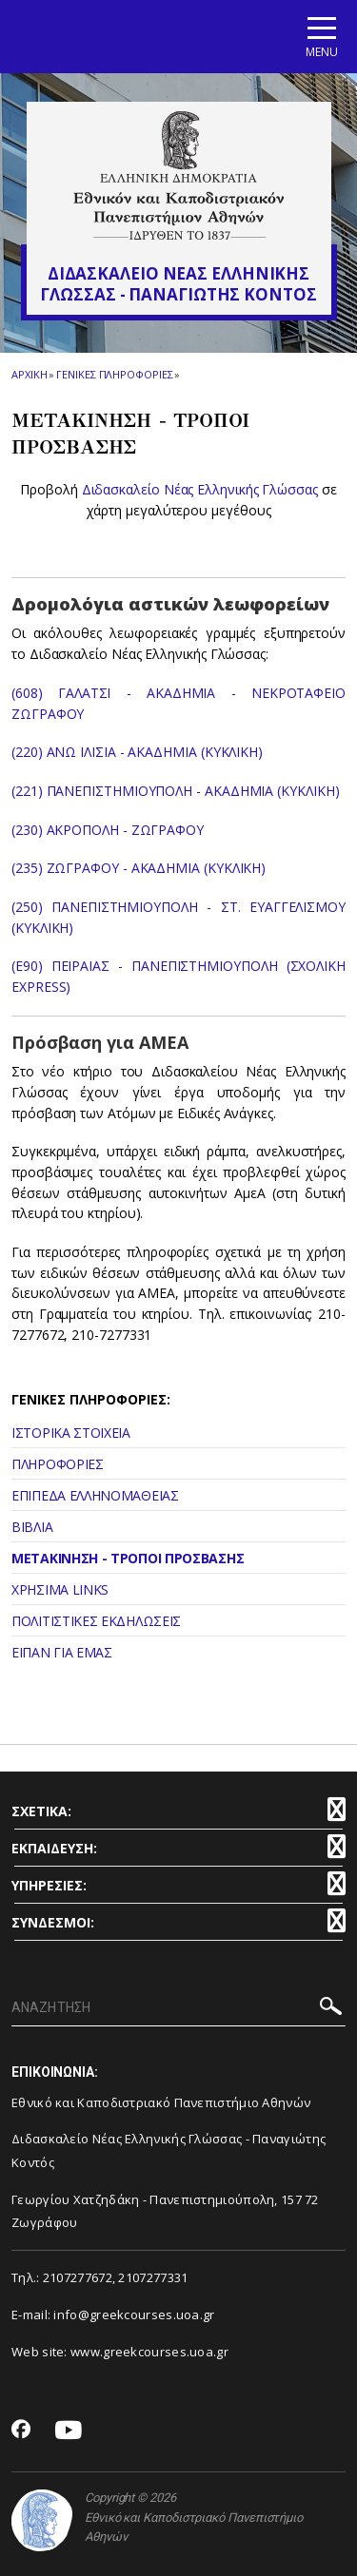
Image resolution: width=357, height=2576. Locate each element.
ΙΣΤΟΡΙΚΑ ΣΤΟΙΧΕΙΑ (70, 1433)
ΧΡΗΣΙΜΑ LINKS (60, 1589)
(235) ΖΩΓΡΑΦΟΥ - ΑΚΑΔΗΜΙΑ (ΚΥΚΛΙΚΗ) (138, 868)
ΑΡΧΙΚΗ (29, 374)
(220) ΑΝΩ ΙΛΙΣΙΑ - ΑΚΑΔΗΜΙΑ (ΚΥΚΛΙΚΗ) (137, 752)
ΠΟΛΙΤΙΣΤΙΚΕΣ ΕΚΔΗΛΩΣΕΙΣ (96, 1621)
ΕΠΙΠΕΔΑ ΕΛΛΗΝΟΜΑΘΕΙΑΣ (95, 1495)
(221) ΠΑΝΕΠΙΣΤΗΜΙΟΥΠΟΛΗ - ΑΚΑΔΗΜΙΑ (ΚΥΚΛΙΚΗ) (175, 791)
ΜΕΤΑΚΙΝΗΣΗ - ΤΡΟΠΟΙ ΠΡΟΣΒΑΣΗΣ (127, 1558)
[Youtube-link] (68, 2431)
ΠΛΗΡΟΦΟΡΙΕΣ (57, 1464)
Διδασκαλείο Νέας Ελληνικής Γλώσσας (200, 489)
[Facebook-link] (21, 2430)
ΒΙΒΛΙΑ (31, 1527)
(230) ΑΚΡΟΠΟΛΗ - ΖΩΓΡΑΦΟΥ (107, 830)
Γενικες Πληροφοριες (114, 374)
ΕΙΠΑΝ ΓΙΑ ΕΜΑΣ (61, 1652)
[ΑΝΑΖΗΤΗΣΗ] (178, 2008)
